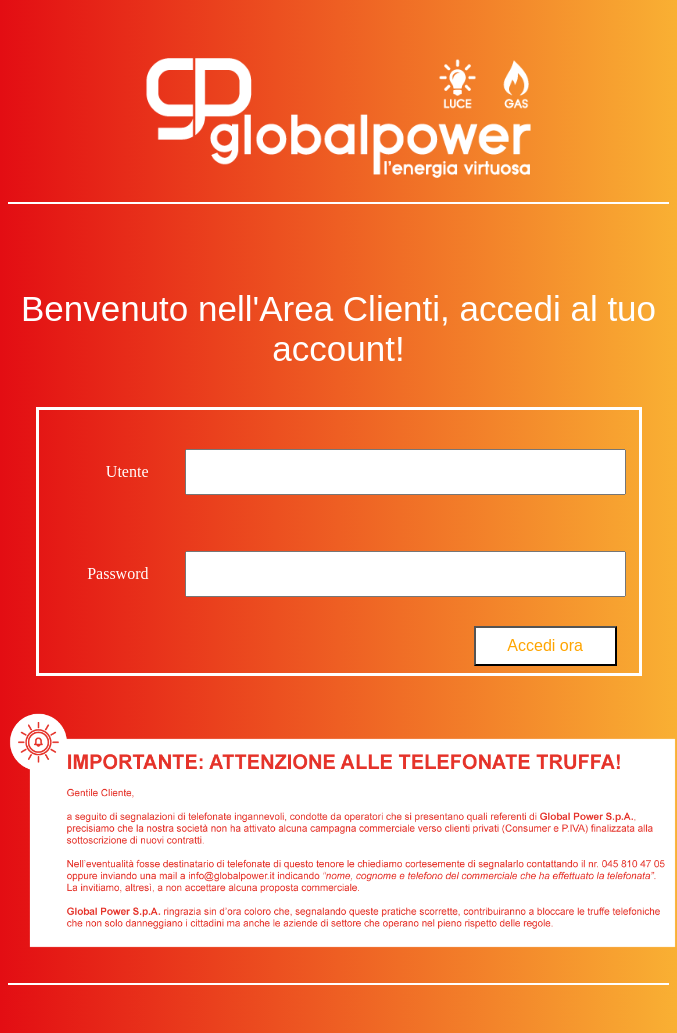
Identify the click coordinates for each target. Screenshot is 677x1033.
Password (117, 573)
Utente (127, 471)
